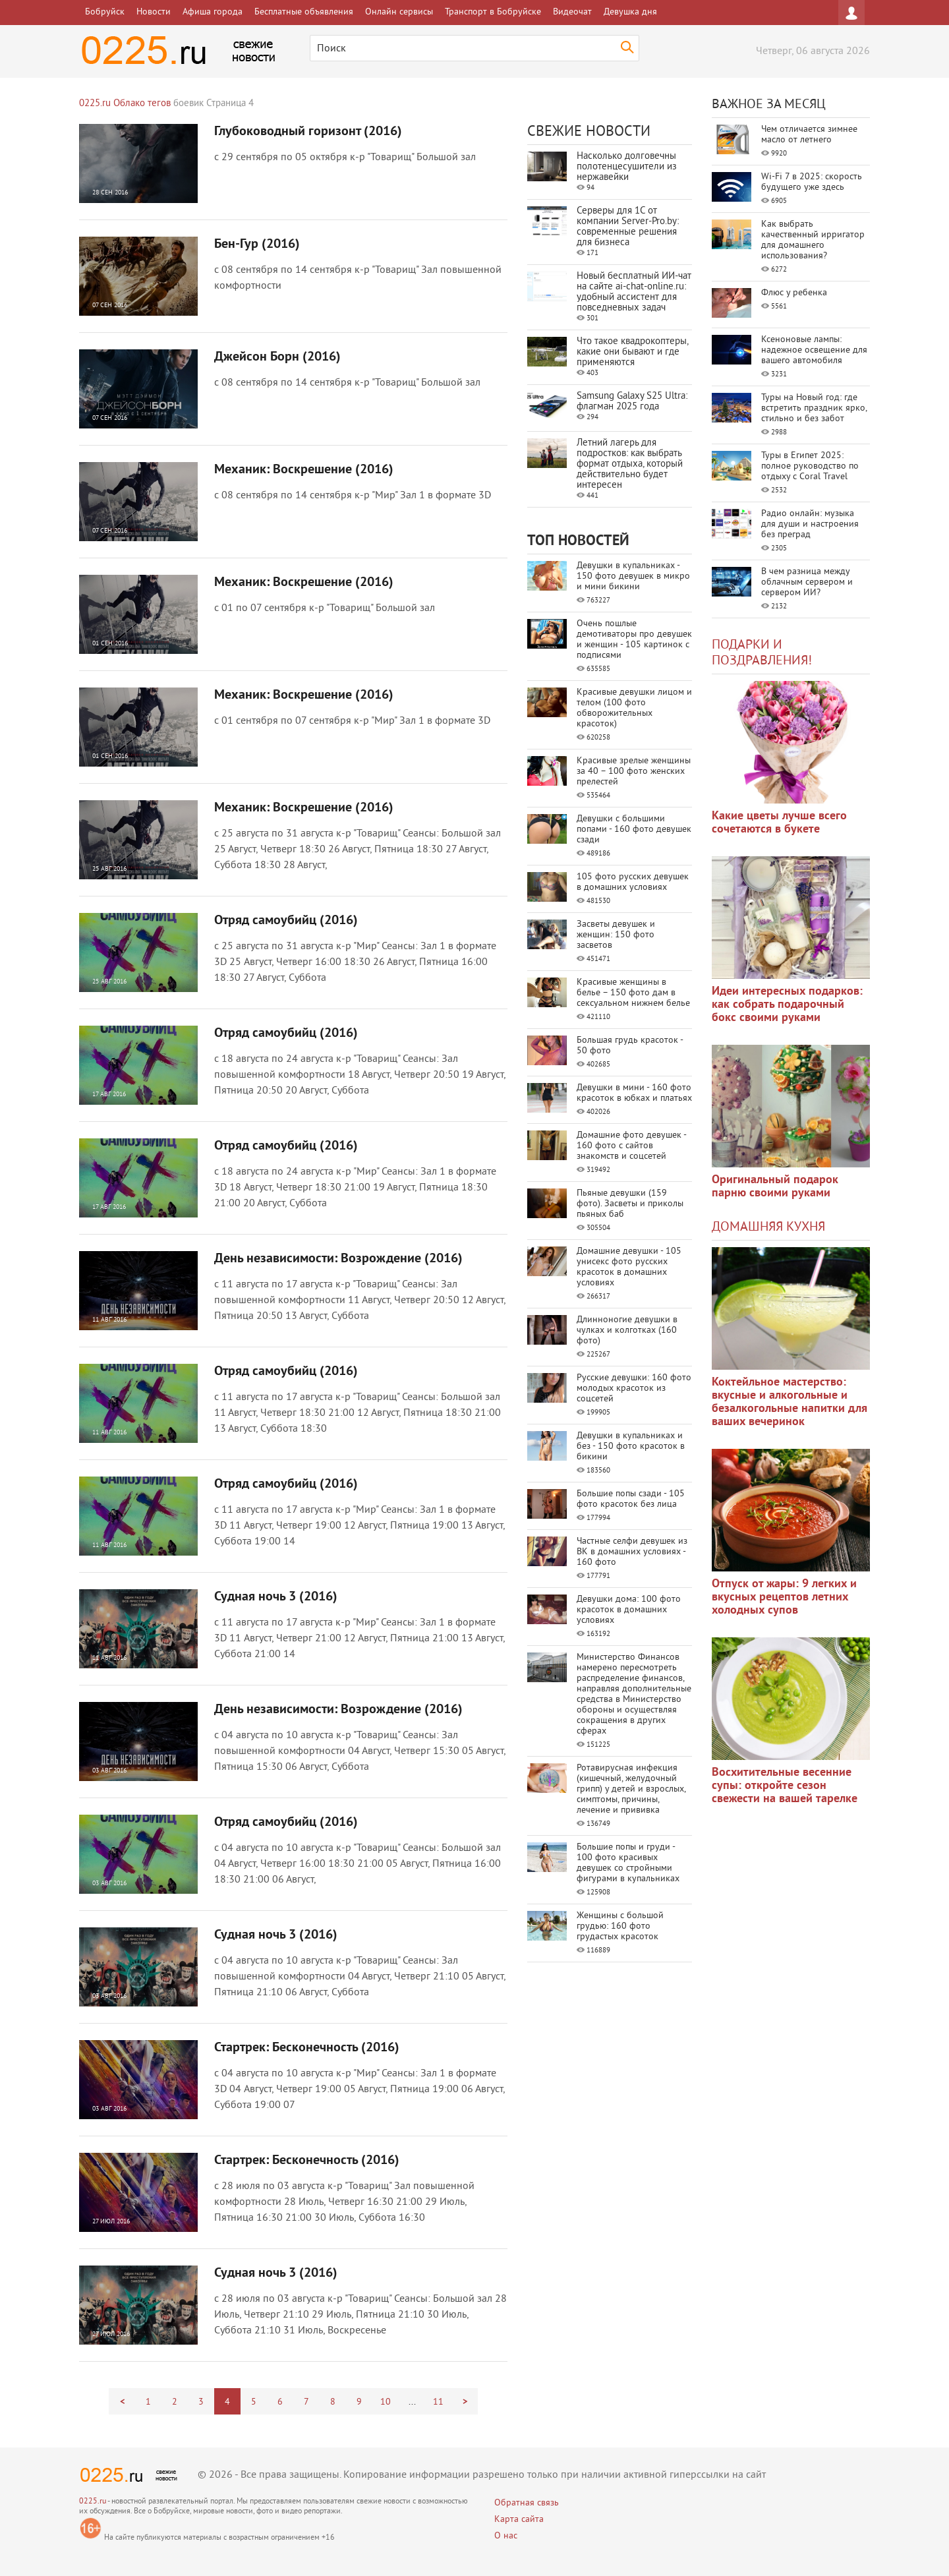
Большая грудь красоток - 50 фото (630, 1046)
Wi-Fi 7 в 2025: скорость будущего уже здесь (811, 182)
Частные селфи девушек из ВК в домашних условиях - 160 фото (632, 1552)
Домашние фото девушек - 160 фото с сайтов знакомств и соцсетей (631, 1146)
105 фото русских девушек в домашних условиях (633, 882)
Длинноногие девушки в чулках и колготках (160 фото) (627, 1330)
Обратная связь (526, 2503)
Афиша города (213, 12)
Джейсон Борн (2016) (277, 357)
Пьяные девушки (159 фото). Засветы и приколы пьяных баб (630, 1204)
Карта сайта (519, 2519)
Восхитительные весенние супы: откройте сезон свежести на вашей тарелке (784, 1786)
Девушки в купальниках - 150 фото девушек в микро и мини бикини (633, 576)
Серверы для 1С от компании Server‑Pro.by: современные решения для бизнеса (628, 227)
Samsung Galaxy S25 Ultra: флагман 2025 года (632, 401)
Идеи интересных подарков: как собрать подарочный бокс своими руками (787, 1005)
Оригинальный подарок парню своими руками (775, 1187)
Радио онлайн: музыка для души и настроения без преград (810, 524)
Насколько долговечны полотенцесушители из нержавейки (627, 167)
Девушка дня (630, 12)
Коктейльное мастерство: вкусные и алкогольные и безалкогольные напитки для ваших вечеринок (789, 1402)
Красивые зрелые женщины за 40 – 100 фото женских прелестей (634, 771)
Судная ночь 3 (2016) (275, 1597)
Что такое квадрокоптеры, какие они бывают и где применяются (632, 352)
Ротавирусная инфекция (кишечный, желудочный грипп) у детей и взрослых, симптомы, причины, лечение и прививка (631, 1789)
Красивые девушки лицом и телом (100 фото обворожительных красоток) (634, 708)
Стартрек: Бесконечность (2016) (306, 2048)
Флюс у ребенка (794, 293)
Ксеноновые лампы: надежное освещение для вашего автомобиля (814, 350)
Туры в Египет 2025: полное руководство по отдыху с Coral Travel (810, 466)
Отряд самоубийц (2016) (286, 920)
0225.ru (92, 2502)
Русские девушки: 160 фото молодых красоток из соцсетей (634, 1388)
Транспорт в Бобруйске (493, 12)
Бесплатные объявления (303, 12)
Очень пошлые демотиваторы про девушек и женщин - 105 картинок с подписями (634, 639)
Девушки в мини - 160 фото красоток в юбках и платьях (634, 1093)
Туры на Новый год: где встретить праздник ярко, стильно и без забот (814, 408)
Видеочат (572, 12)
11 (438, 2402)
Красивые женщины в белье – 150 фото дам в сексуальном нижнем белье (633, 993)
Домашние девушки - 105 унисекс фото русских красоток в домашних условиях (629, 1267)
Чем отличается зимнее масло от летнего (809, 135)
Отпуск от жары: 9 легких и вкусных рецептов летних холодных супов (784, 1597)
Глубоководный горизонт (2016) (308, 131)
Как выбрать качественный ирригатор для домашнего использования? (813, 240)
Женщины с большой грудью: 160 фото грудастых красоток (620, 1926)
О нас (505, 2536)
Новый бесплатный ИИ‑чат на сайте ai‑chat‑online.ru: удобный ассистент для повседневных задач (634, 292)
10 (385, 2402)
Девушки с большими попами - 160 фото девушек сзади (634, 829)
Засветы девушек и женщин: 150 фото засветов (616, 935)
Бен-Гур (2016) (257, 244)
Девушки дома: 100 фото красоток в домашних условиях (629, 1610)
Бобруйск (105, 12)
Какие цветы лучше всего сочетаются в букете (779, 823)
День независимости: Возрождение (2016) (338, 1259)
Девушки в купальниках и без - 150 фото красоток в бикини (631, 1446)
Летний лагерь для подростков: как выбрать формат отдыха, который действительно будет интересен (630, 464)
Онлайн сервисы (399, 12)
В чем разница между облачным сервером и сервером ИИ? (807, 582)
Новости (153, 12)
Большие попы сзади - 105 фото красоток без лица (631, 1499)
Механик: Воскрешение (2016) (303, 470)
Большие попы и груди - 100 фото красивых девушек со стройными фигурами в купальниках (628, 1863)
